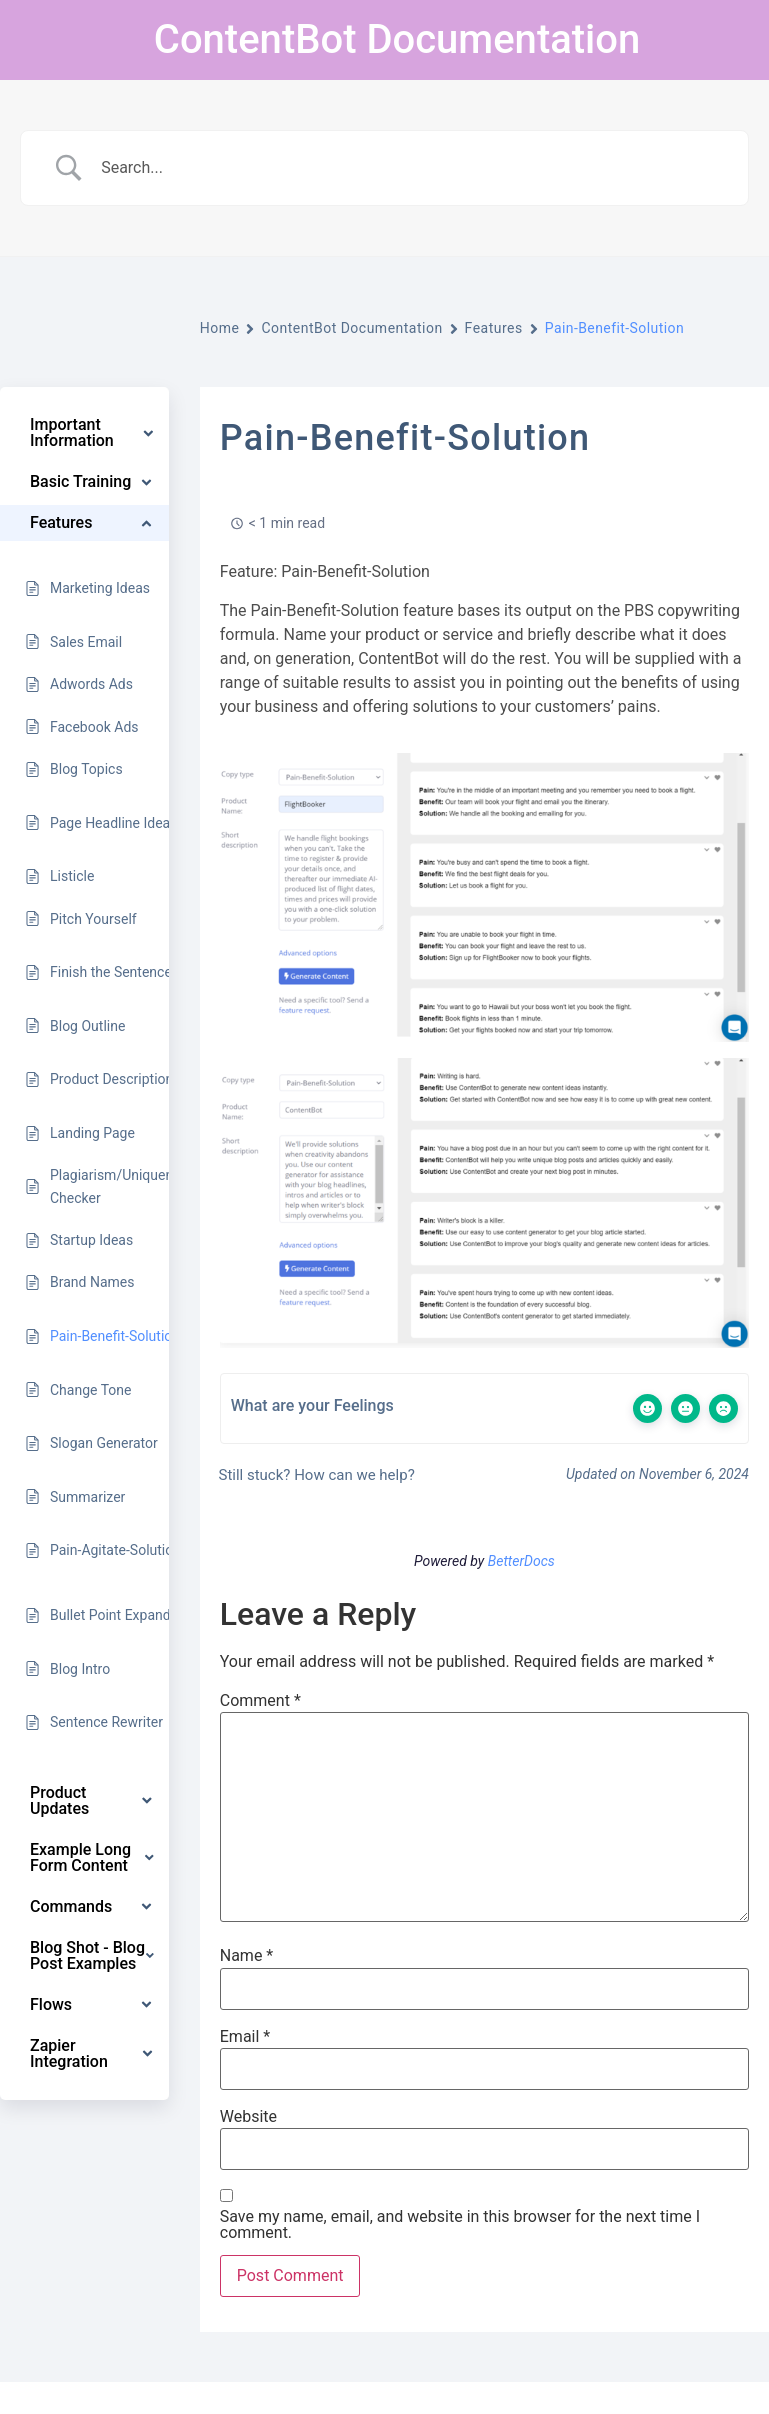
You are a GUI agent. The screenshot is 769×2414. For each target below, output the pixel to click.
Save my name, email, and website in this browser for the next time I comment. (460, 2225)
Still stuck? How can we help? (315, 1475)
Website (248, 2117)
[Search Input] (409, 168)
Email (245, 2037)
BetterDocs (521, 1561)
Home (220, 328)
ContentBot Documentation (397, 39)
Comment (260, 1701)
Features (494, 328)
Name (247, 1956)
